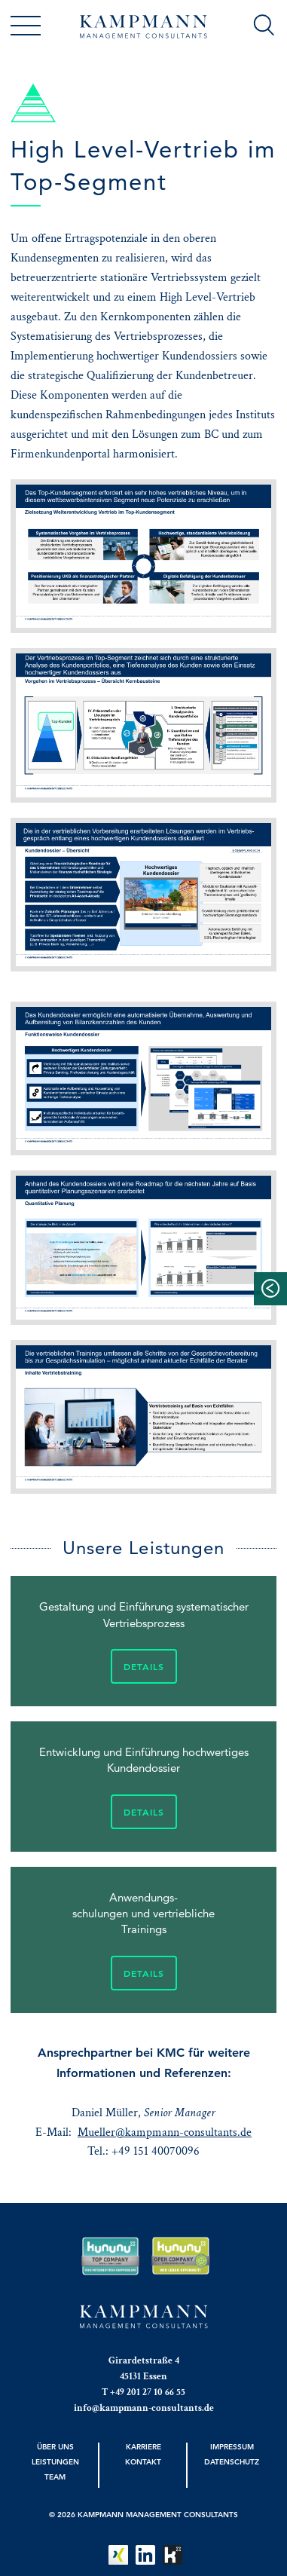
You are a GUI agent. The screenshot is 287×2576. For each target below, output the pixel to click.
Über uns (55, 2446)
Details (144, 1666)
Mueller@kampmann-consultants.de (165, 2132)
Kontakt (143, 2461)
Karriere (143, 2446)
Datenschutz (231, 2461)
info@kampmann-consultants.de (144, 2408)
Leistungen (55, 2461)
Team (55, 2476)
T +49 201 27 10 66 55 (143, 2392)
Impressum (232, 2446)
